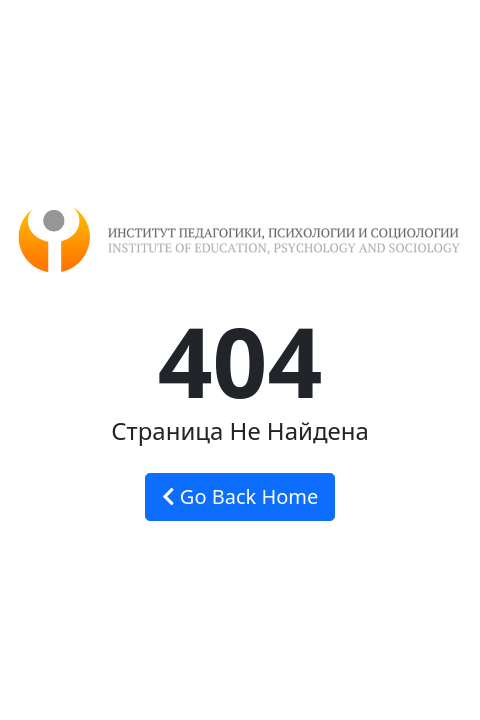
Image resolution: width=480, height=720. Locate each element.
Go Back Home (240, 496)
